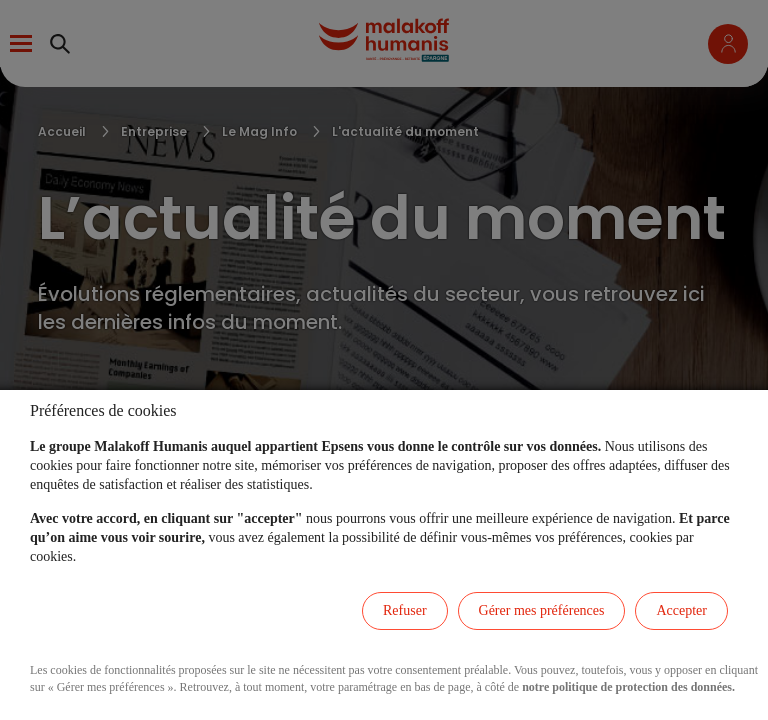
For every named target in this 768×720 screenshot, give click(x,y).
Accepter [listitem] (681, 610)
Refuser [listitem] (405, 610)
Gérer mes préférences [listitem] (542, 610)
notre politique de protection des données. (628, 687)
